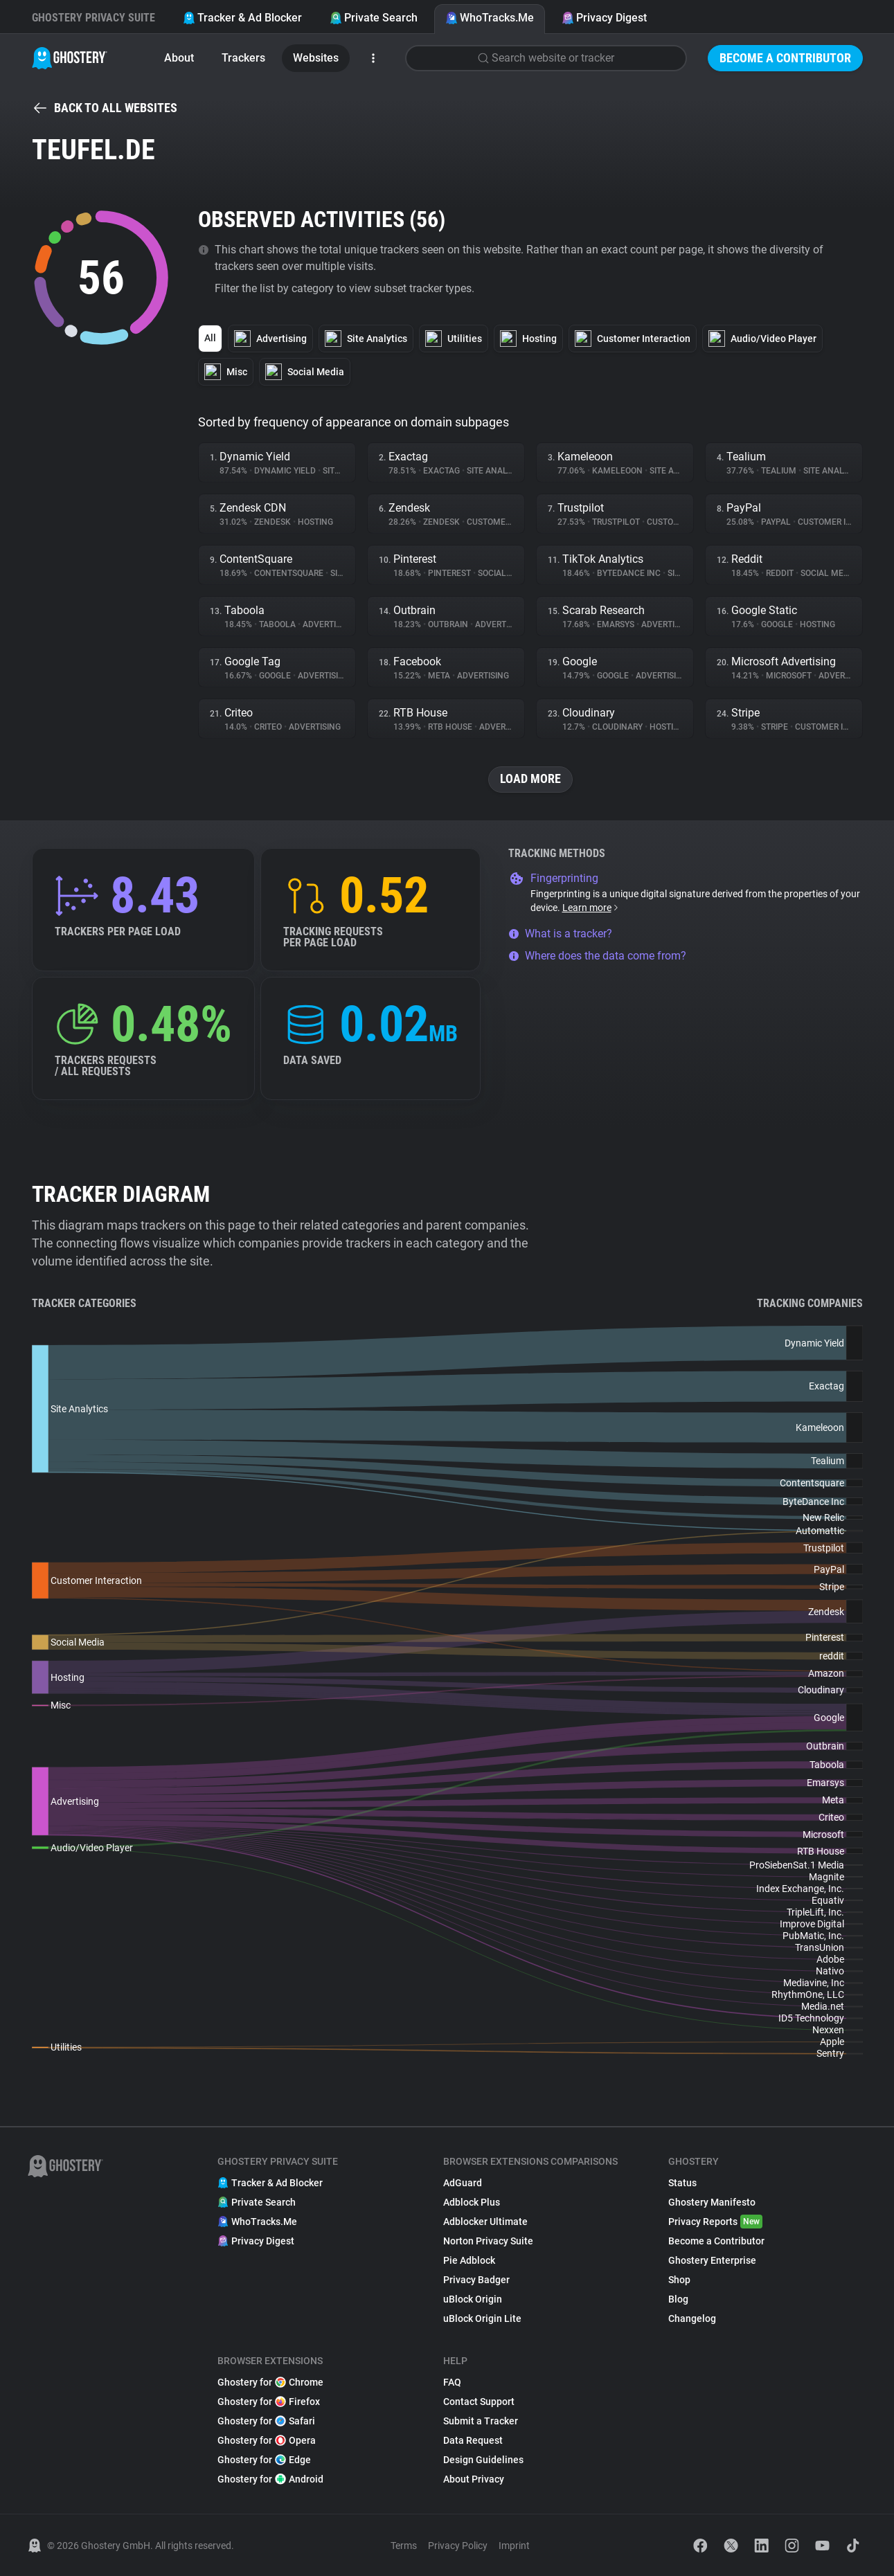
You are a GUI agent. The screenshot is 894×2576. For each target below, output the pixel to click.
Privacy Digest (604, 17)
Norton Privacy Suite (488, 2240)
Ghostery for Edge (264, 2459)
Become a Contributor (785, 58)
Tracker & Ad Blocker (242, 17)
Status (682, 2182)
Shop (679, 2279)
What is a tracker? (560, 933)
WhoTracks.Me (489, 17)
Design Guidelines (483, 2459)
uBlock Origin (472, 2299)
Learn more (591, 907)
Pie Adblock (469, 2260)
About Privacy (473, 2479)
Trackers (243, 57)
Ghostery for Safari (266, 2420)
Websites (316, 57)
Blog (678, 2299)
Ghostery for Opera (266, 2440)
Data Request (473, 2440)
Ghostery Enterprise (712, 2260)
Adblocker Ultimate (485, 2221)
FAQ (452, 2382)
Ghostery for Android (270, 2479)
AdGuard (462, 2182)
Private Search (374, 17)
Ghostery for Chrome (270, 2382)
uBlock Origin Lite (482, 2318)
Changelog (692, 2318)
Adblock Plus (471, 2202)
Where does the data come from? (597, 955)
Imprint (514, 2545)
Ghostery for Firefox (268, 2401)
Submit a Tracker (480, 2420)
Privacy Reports (715, 2221)
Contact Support (479, 2401)
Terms (404, 2545)
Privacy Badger (476, 2279)
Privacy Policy (458, 2545)
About (179, 57)
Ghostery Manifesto (712, 2202)
